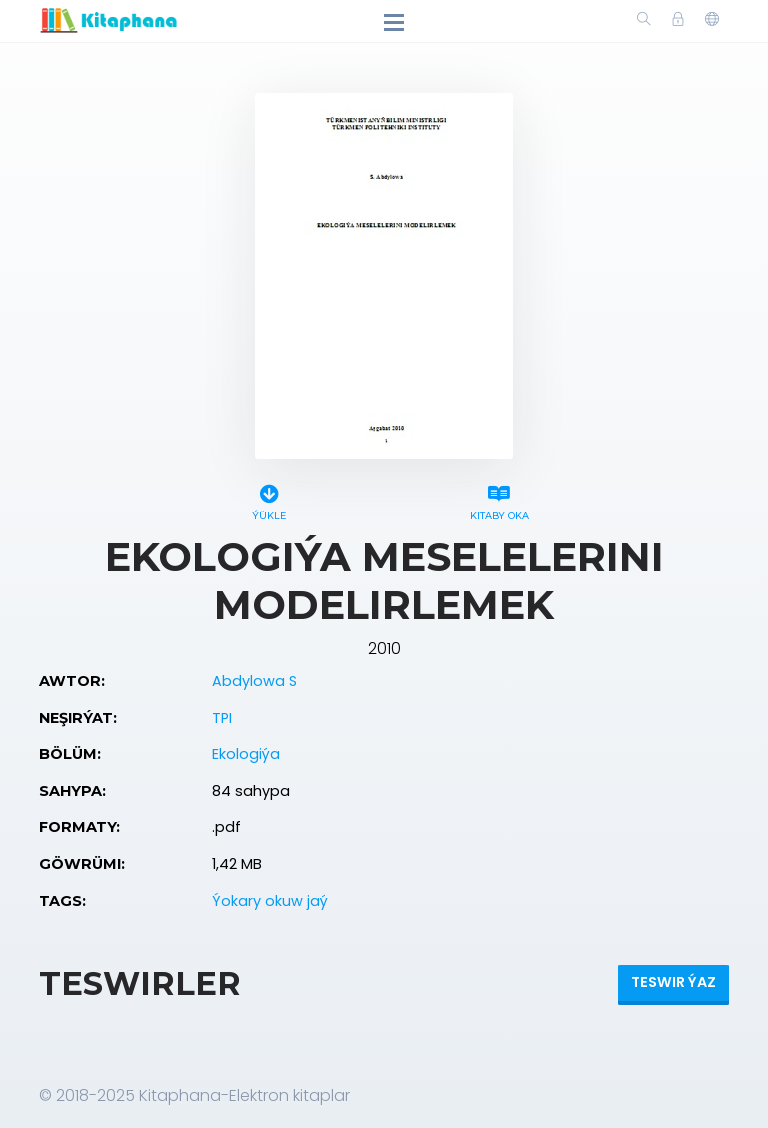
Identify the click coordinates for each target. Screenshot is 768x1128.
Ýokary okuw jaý (270, 901)
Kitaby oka (499, 499)
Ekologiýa (246, 754)
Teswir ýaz (673, 982)
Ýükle (269, 499)
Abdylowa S (254, 681)
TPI (222, 718)
